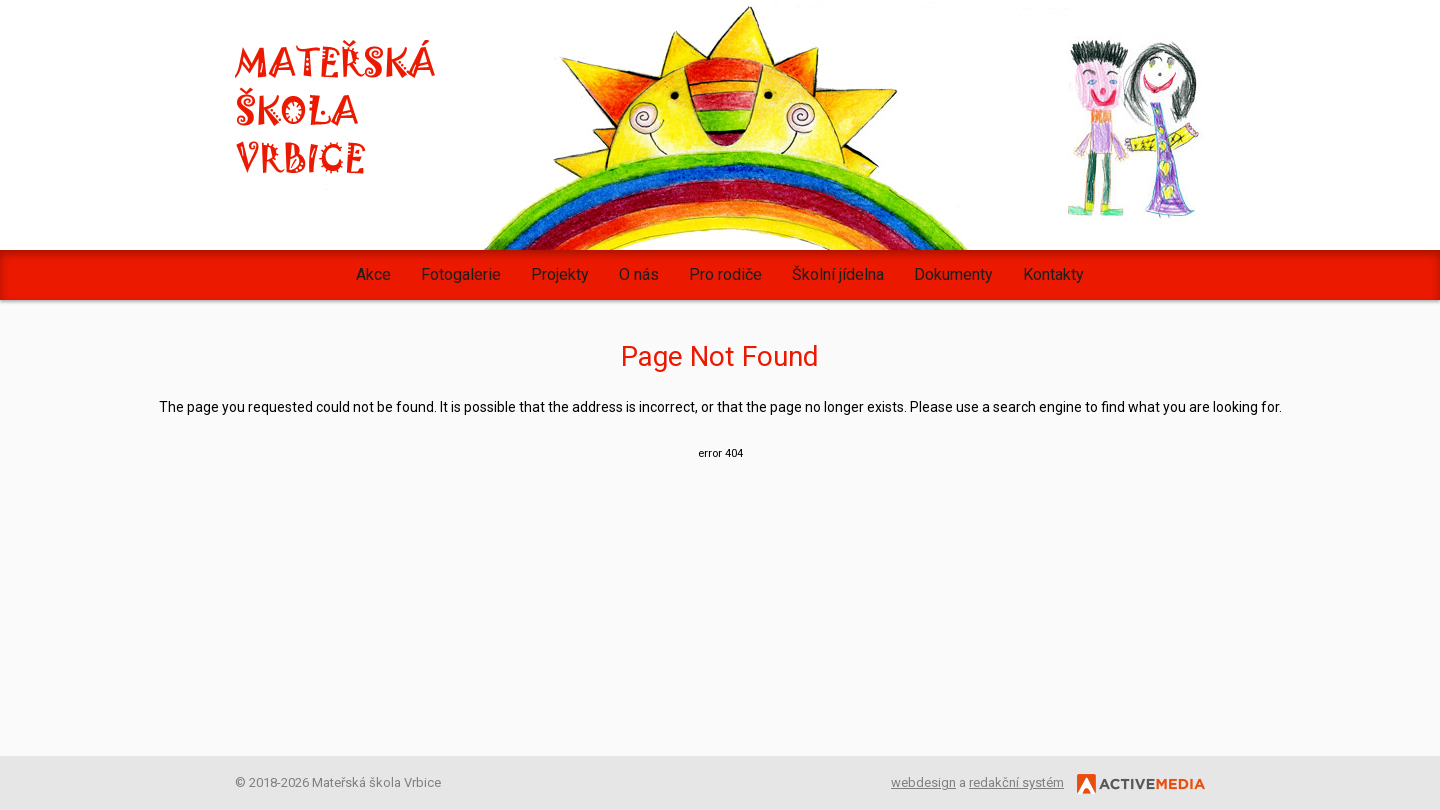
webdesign (923, 782)
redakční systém (1016, 782)
